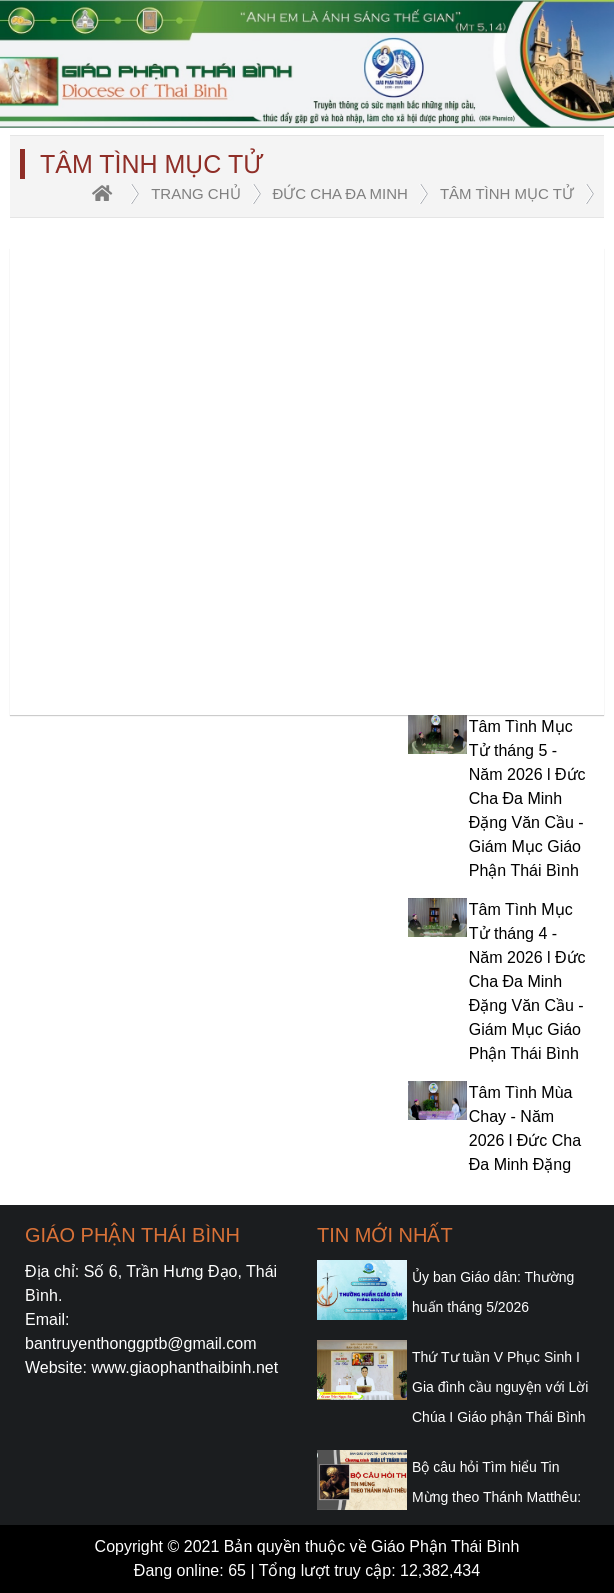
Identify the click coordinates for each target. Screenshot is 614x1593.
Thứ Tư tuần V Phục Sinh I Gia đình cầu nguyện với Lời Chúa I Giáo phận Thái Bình (500, 1387)
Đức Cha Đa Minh (340, 193)
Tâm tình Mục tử (507, 193)
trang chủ (195, 193)
